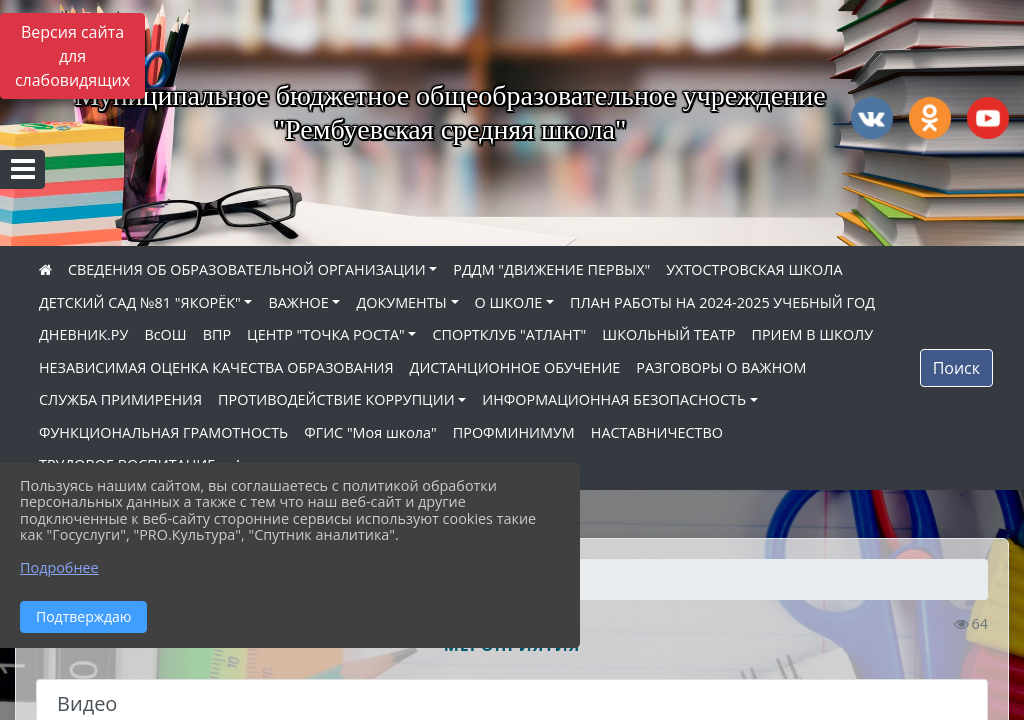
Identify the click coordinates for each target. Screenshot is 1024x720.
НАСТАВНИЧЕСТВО (657, 432)
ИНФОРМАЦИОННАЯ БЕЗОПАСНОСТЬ (614, 399)
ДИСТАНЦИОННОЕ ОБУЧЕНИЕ (515, 367)
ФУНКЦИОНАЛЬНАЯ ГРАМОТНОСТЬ (163, 432)
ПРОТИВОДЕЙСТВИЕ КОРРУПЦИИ (336, 399)
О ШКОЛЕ (509, 302)
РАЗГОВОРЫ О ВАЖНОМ (721, 367)
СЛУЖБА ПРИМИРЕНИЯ (120, 399)
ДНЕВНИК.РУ (83, 334)
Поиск (956, 368)
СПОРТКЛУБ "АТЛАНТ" (509, 334)
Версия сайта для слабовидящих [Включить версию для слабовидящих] (72, 56)
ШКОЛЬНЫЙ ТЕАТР (668, 334)
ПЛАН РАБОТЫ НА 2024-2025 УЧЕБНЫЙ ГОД (722, 302)
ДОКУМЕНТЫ (401, 302)
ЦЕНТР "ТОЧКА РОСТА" (326, 334)
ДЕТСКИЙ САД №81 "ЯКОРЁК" (140, 302)
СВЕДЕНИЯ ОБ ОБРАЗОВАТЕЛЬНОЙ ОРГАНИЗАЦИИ (247, 269)
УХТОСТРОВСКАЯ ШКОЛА (754, 269)
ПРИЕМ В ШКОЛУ (812, 334)
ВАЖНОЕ (298, 302)
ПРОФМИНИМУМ (514, 432)
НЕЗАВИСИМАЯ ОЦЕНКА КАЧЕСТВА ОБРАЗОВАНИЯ (216, 367)
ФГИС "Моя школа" (370, 432)
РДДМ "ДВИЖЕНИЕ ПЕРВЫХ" (551, 269)
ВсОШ (165, 334)
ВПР (217, 334)
